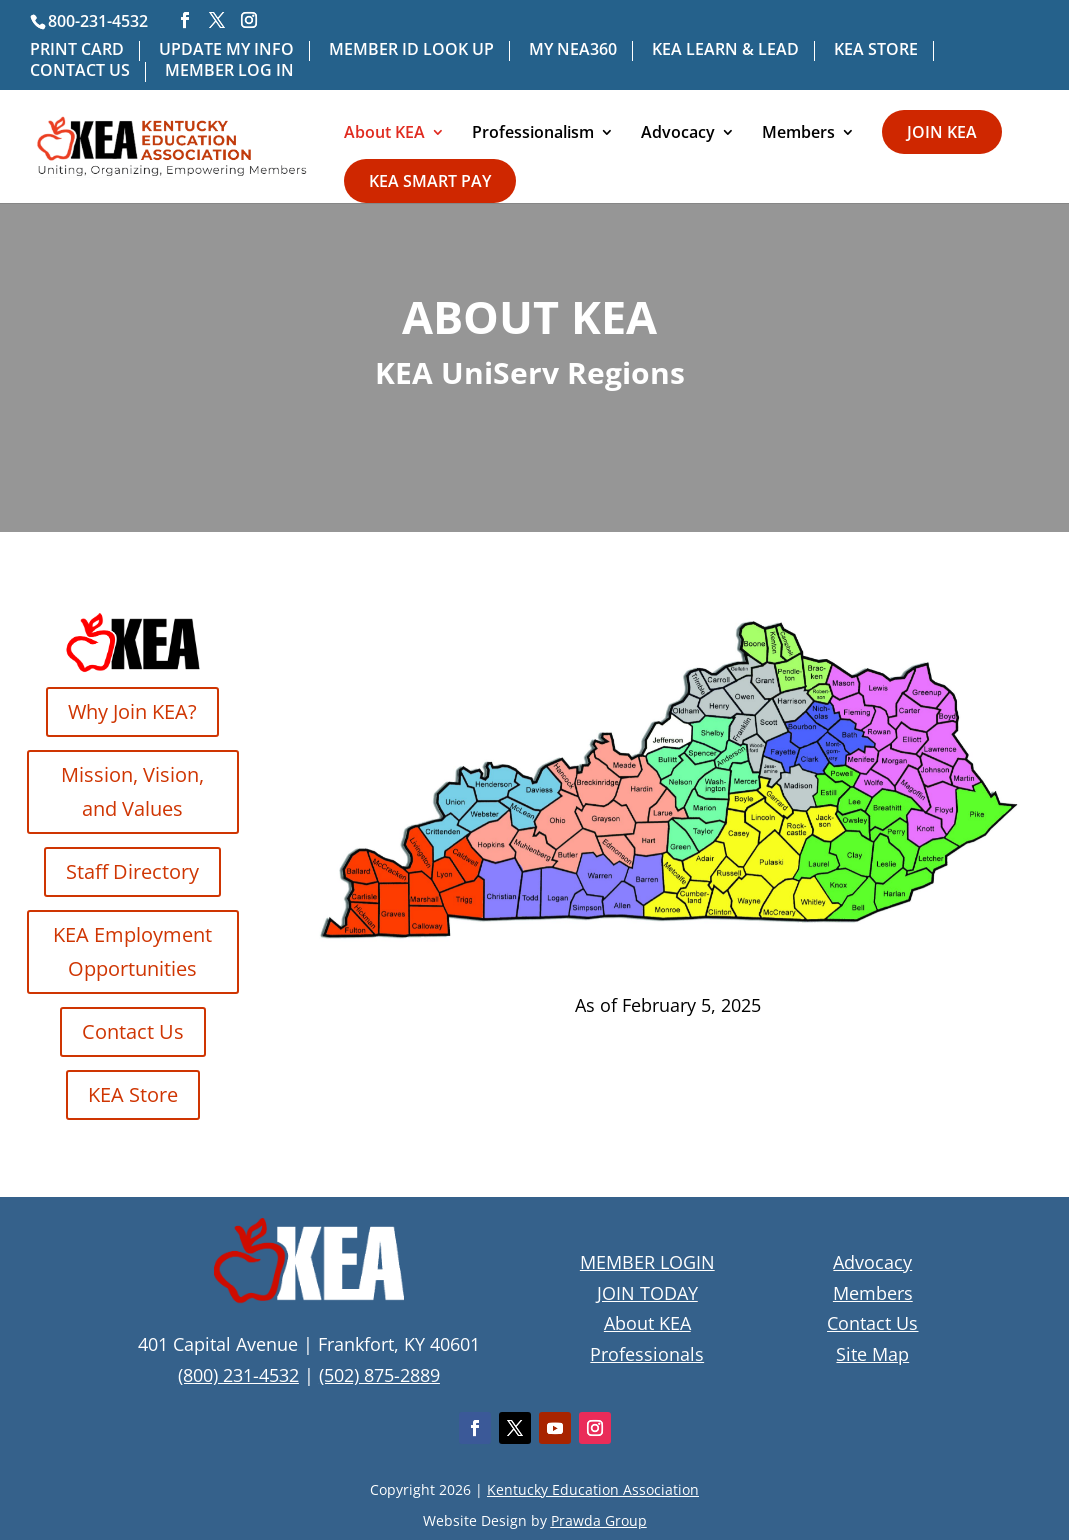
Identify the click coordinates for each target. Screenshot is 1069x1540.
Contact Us (133, 1031)
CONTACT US (80, 71)
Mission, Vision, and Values (132, 791)
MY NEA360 (573, 50)
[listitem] (404, 881)
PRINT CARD (77, 50)
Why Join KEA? (132, 711)
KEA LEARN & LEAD (725, 50)
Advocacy (678, 134)
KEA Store (133, 1094)
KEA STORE (876, 50)
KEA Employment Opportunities (132, 951)
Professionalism (533, 134)
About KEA (384, 134)
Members (798, 134)
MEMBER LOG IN (229, 71)
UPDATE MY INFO (226, 50)
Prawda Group (599, 1520)
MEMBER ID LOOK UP (411, 50)
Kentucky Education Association (593, 1489)
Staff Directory (132, 871)
